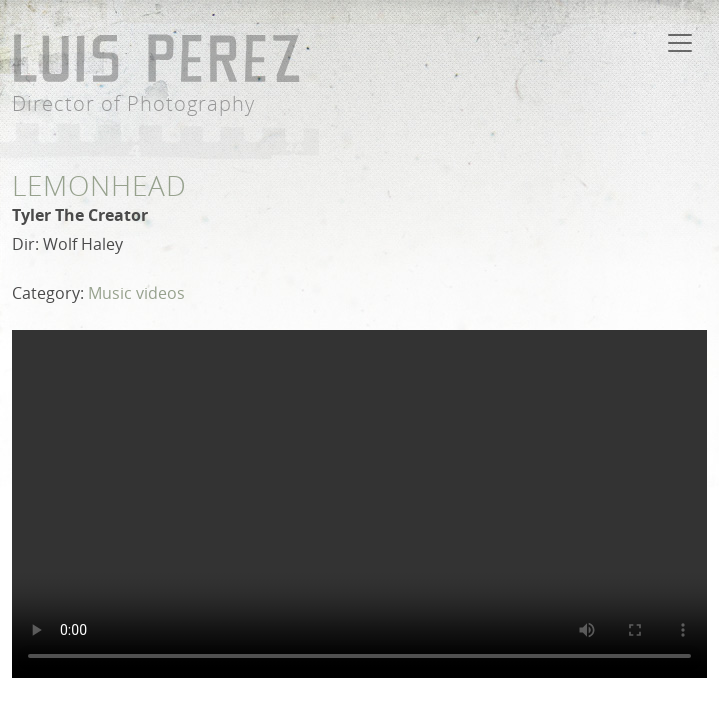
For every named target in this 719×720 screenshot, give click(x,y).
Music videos (136, 293)
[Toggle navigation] (680, 43)
